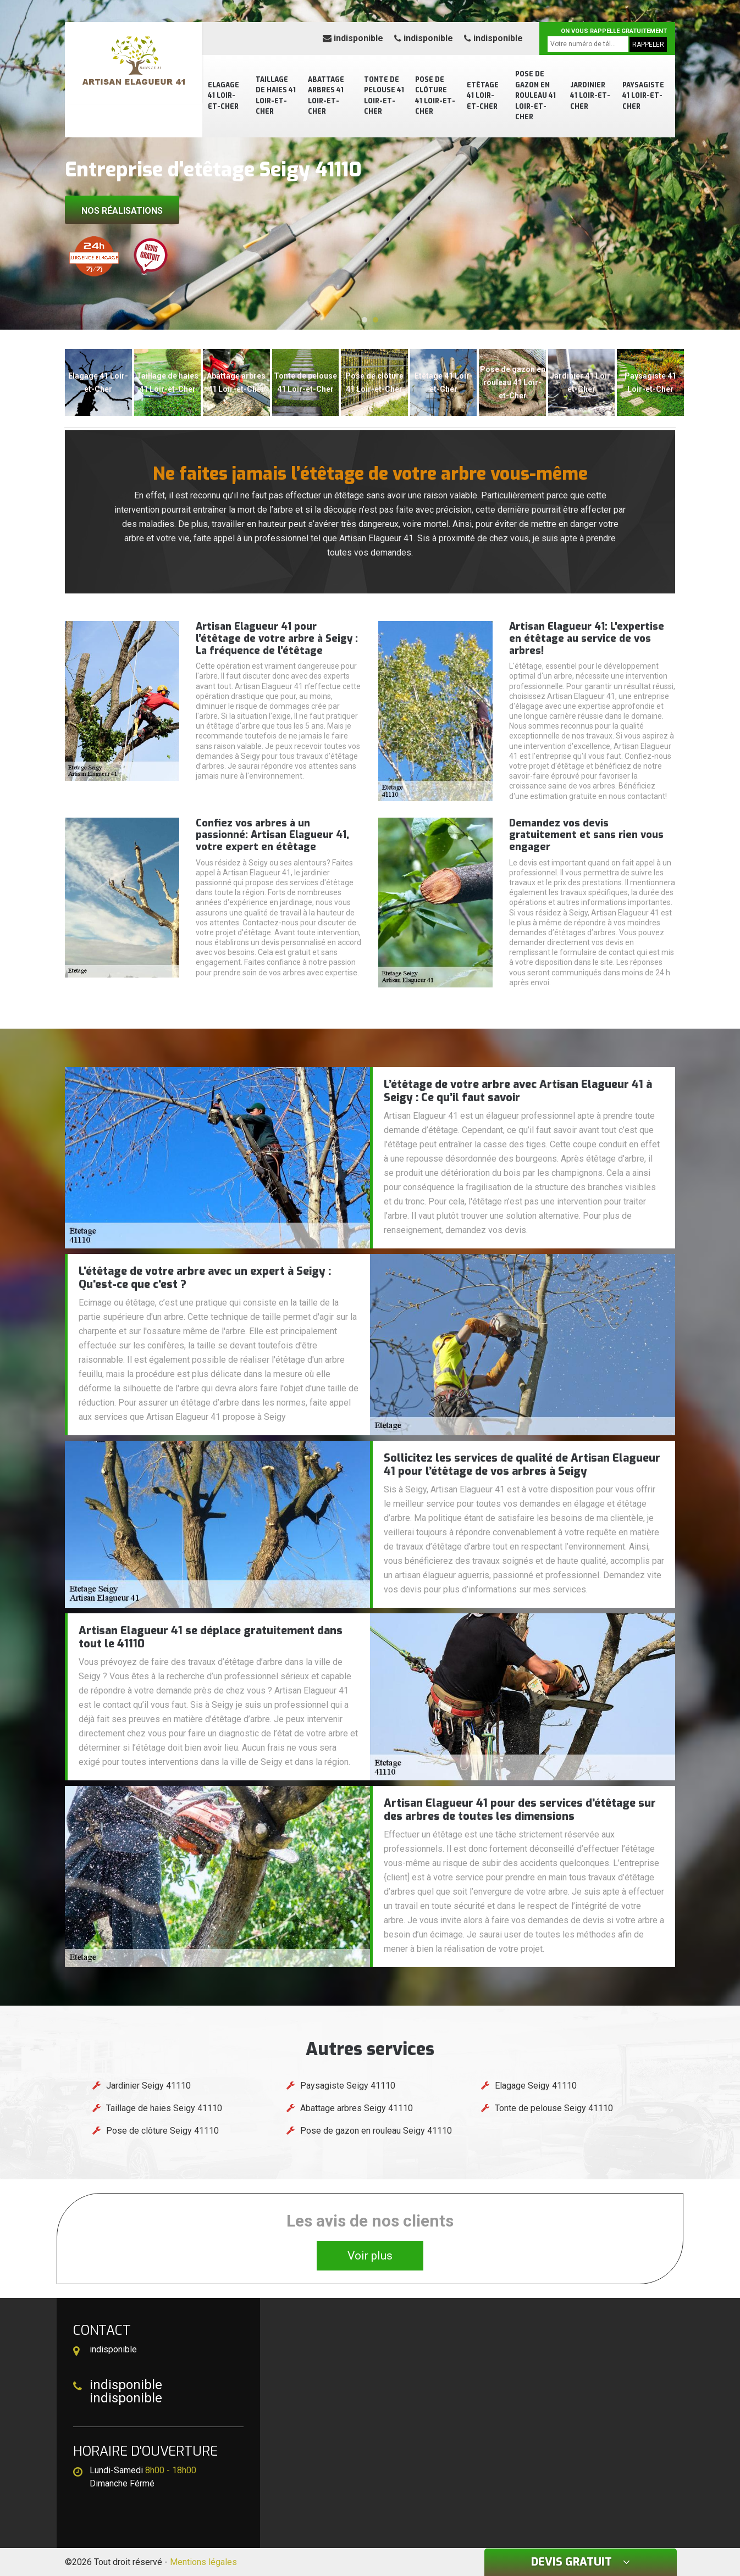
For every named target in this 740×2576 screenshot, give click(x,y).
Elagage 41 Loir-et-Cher (223, 96)
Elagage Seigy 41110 (536, 2085)
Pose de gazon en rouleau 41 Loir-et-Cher (535, 95)
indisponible (353, 38)
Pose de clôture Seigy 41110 (162, 2130)
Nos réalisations (122, 211)
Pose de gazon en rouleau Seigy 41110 (376, 2130)
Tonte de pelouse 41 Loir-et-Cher (384, 95)
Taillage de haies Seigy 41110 (164, 2108)
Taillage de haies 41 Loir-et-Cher (276, 95)
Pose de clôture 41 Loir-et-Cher (435, 95)
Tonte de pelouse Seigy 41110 (554, 2108)
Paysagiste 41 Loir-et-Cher (643, 96)
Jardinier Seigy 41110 (148, 2085)
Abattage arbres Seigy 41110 (356, 2108)
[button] (364, 319)
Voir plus (370, 2255)
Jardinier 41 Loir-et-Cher (590, 96)
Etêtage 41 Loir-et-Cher (483, 96)
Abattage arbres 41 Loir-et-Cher (326, 95)
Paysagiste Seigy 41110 (347, 2085)
